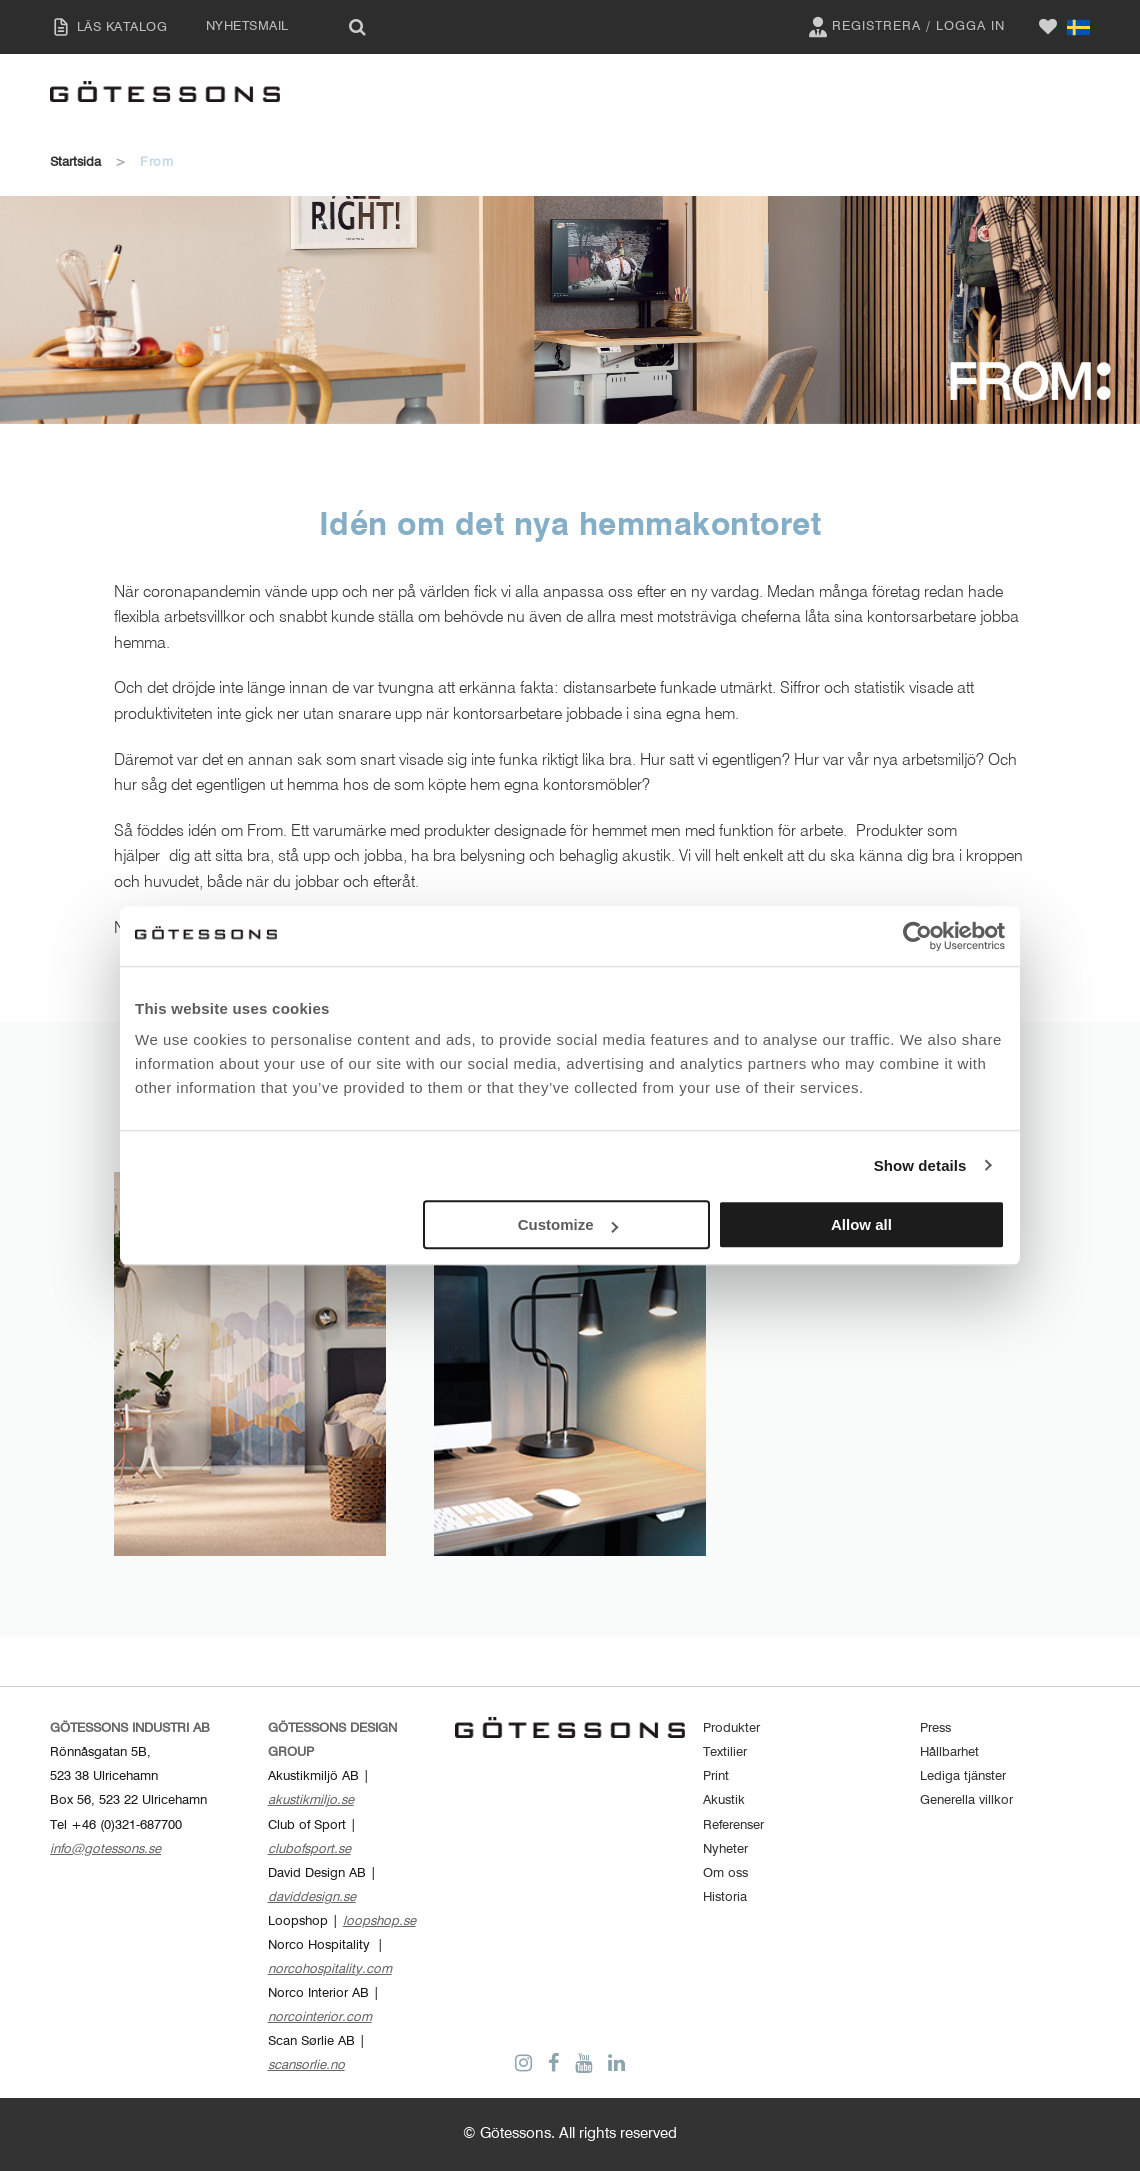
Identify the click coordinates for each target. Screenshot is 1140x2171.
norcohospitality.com (330, 1969)
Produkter (731, 1728)
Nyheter (725, 1849)
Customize (568, 1224)
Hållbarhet (949, 1752)
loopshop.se (379, 1921)
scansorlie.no (306, 2065)
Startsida (75, 162)
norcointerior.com (320, 2017)
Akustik (724, 1800)
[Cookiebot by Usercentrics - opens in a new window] (917, 936)
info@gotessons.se (105, 1849)
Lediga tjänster (963, 1776)
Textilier (725, 1752)
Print (716, 1776)
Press (935, 1728)
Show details (920, 1165)
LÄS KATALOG (103, 27)
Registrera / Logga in (904, 27)
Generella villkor (966, 1800)
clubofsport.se (309, 1849)
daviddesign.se (312, 1897)
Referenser (733, 1825)
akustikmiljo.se (311, 1800)
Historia (725, 1897)
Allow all (861, 1224)
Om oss (725, 1873)
